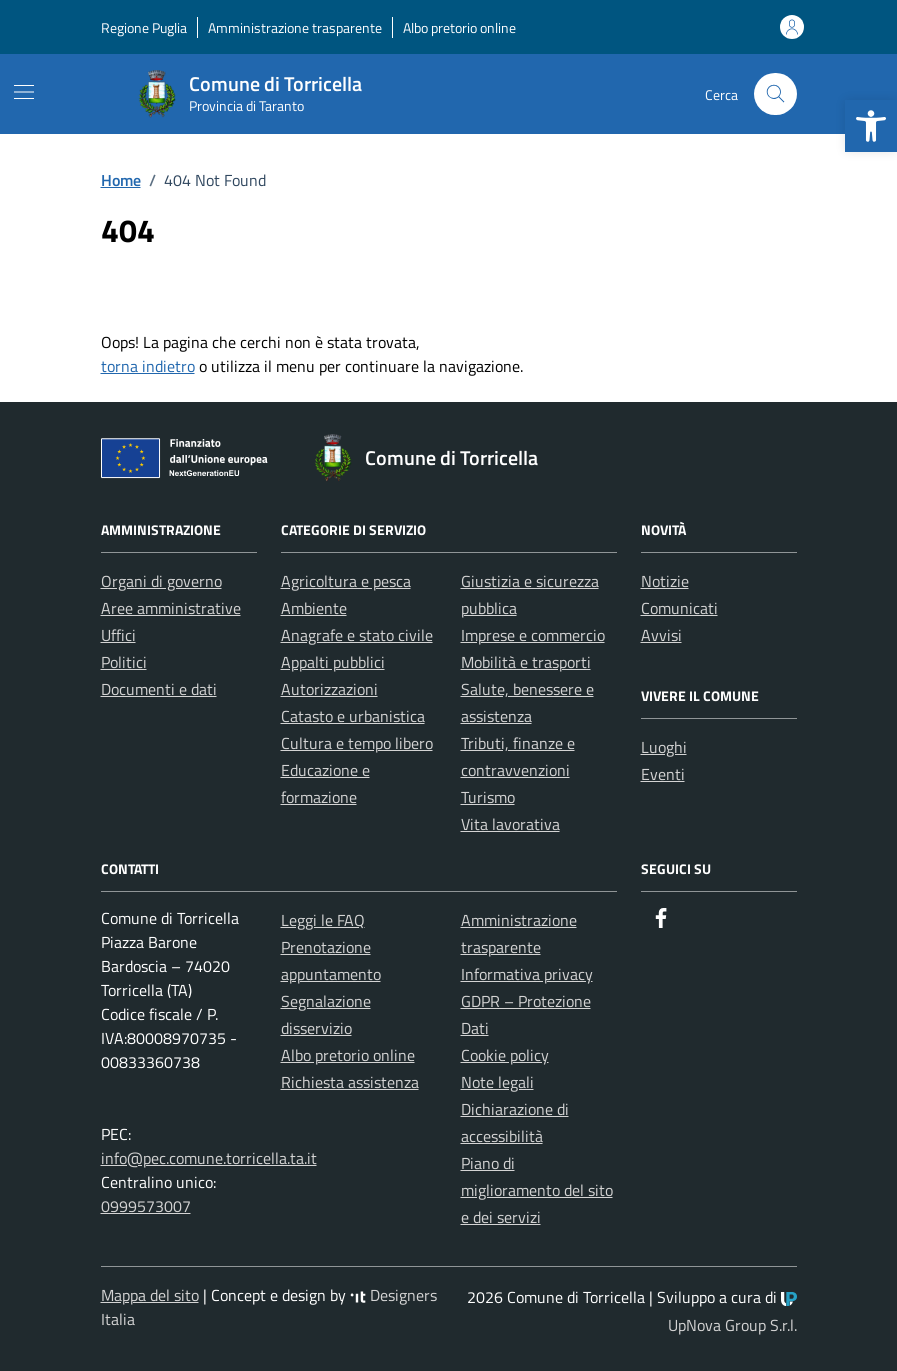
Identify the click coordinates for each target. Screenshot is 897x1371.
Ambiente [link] (314, 608)
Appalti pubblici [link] (333, 662)
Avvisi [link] (661, 635)
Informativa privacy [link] (527, 974)
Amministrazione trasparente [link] (295, 27)
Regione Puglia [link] (144, 27)
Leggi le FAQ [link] (323, 920)
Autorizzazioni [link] (329, 689)
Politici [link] (124, 662)
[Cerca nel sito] (775, 94)
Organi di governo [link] (161, 581)
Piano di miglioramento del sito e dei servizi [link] (537, 1190)
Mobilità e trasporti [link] (526, 662)
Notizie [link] (665, 581)
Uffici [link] (118, 635)
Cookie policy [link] (505, 1055)
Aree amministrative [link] (171, 608)
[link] (871, 126)
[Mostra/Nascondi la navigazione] (24, 92)
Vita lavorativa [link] (510, 824)
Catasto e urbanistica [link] (353, 716)
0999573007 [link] (146, 1206)
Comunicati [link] (679, 608)
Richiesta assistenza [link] (350, 1082)
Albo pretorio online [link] (459, 27)
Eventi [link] (663, 774)
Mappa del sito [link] (150, 1295)
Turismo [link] (488, 797)
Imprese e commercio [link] (533, 635)
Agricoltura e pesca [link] (346, 581)
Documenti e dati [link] (159, 689)
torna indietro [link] (148, 366)
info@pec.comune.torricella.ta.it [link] (209, 1158)
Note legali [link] (497, 1082)
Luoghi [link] (664, 747)
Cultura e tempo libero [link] (357, 743)
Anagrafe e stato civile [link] (357, 635)
